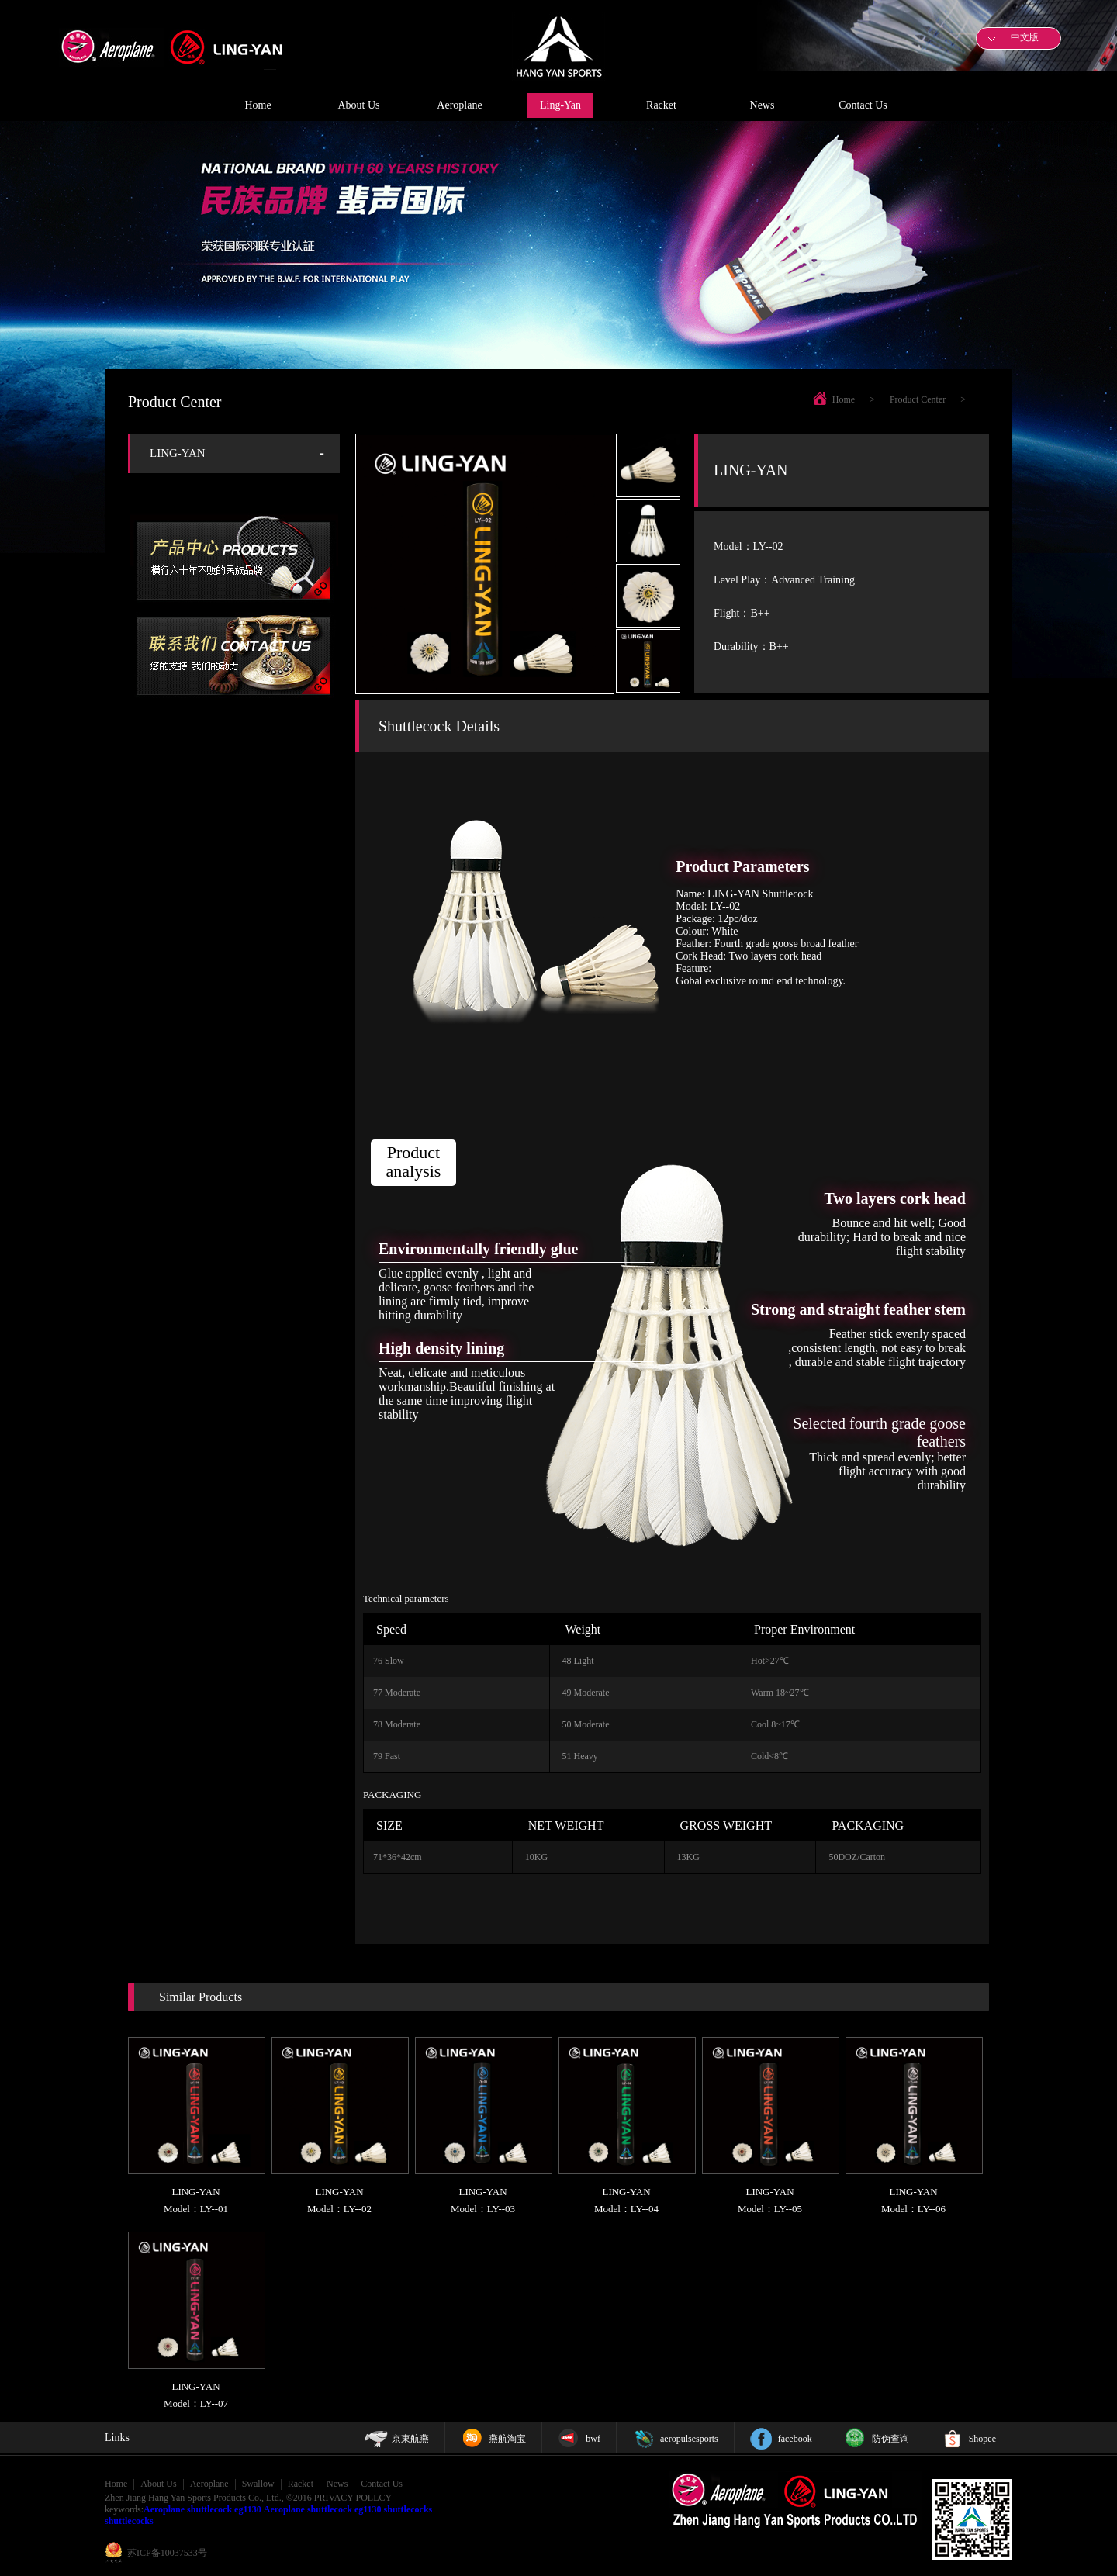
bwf (593, 2438)
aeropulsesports (689, 2438)
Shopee (982, 2438)
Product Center (918, 399)
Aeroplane (459, 105)
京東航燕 (410, 2438)
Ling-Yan (560, 105)
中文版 (1025, 37)
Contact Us (863, 105)
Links (117, 2437)
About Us (358, 105)
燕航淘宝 (507, 2438)
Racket (661, 105)
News (762, 105)
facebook (795, 2438)
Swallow (258, 2483)
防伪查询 (890, 2438)
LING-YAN (178, 453)
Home (257, 105)
